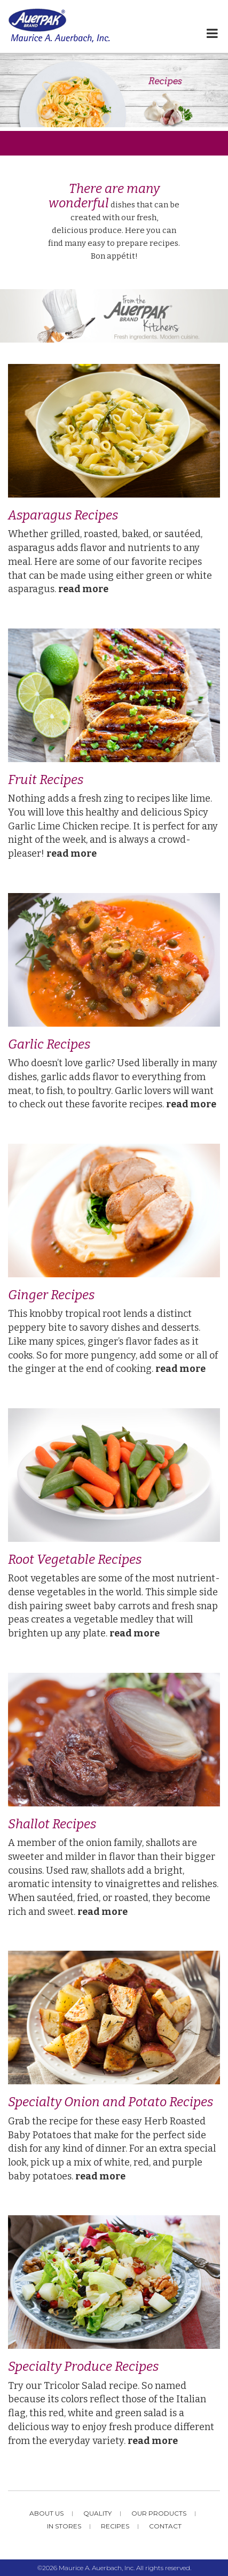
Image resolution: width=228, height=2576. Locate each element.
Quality (97, 2513)
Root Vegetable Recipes (74, 1559)
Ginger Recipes (51, 1294)
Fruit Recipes (45, 779)
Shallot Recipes (52, 1824)
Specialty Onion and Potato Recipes (110, 2101)
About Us (46, 2513)
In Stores (64, 2526)
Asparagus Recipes (63, 515)
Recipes (115, 2526)
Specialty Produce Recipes (83, 2366)
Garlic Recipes (49, 1044)
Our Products (158, 2513)
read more (83, 589)
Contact (165, 2526)
